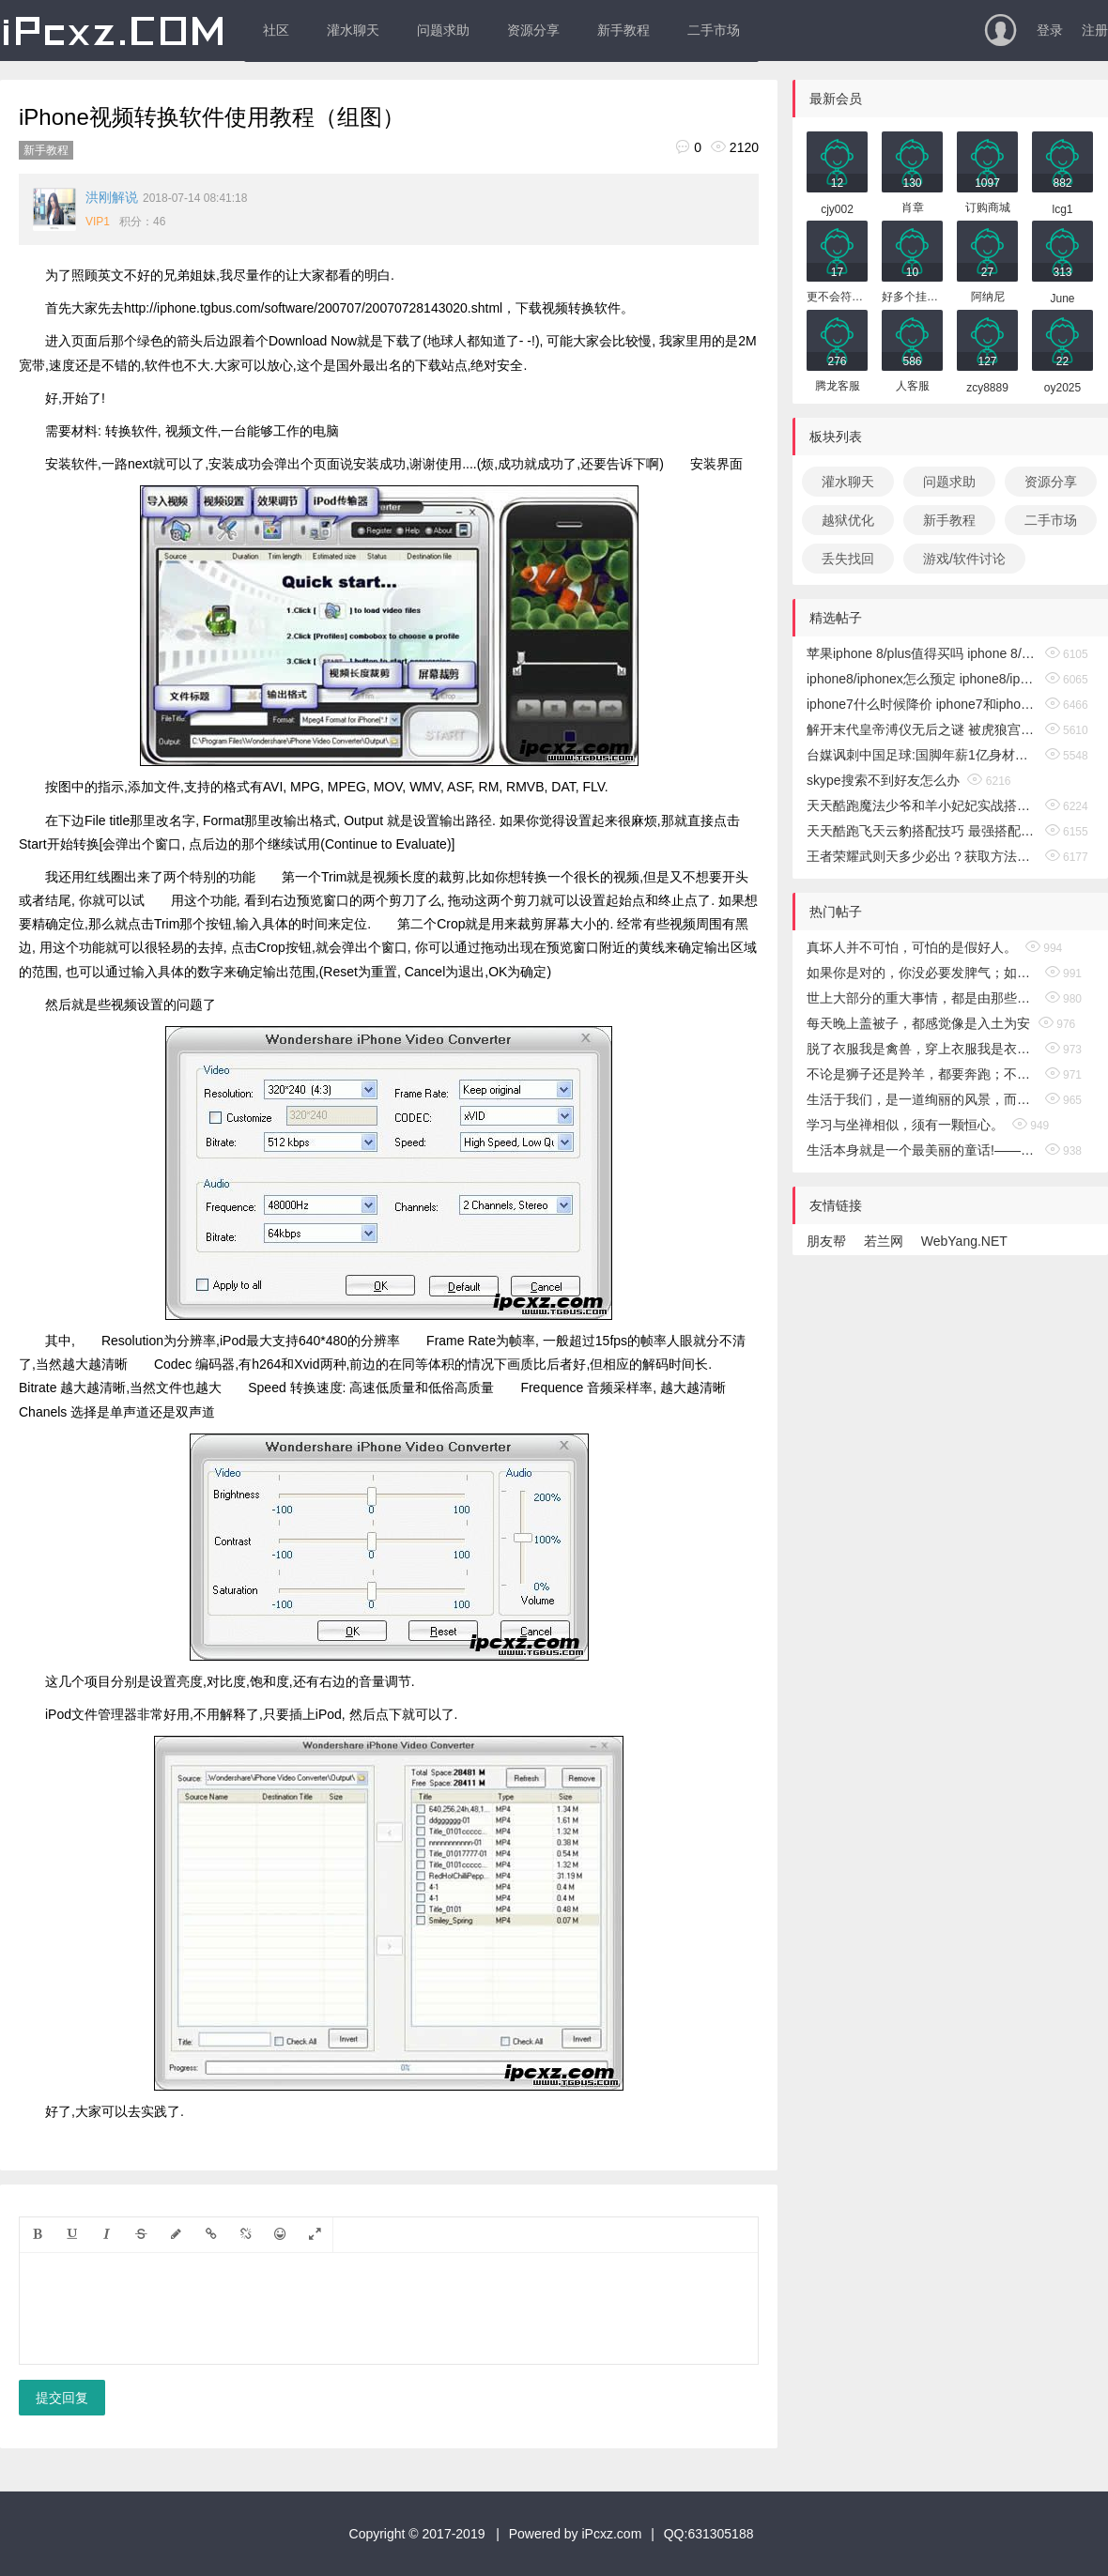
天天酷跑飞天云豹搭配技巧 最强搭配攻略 (922, 830)
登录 (1050, 30)
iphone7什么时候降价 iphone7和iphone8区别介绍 (922, 704)
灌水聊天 (353, 30)
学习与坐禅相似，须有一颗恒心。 (905, 1124)
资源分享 (533, 30)
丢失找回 (848, 558)
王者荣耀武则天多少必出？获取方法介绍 (922, 856)
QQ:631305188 (709, 2533)
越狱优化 (848, 520)
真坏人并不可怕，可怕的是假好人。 (912, 947)
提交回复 (62, 2397)
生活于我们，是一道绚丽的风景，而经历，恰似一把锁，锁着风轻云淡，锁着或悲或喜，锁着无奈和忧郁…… (922, 1099)
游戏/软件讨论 (964, 558)
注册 (1095, 30)
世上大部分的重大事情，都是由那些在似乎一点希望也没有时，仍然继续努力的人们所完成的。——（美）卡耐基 (922, 997)
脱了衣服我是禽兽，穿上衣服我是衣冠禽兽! (922, 1048)
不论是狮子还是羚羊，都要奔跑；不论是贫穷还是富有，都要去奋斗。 (922, 1073)
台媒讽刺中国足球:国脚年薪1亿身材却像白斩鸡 (922, 754)
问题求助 (443, 30)
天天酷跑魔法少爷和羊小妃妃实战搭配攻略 (922, 805)
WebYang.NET (964, 1241)
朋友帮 (826, 1241)
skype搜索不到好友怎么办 (883, 780)
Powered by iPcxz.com (575, 2533)
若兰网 (883, 1241)
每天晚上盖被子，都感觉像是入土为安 (918, 1023)
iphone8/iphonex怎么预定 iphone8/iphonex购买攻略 (922, 678)
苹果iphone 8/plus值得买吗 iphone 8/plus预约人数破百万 (922, 653)
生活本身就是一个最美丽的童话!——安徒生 (922, 1150)
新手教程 (623, 30)
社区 (276, 30)
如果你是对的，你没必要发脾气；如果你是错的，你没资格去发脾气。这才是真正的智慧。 (922, 972)
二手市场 (713, 30)
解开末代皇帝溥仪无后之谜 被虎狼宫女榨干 (922, 729)
